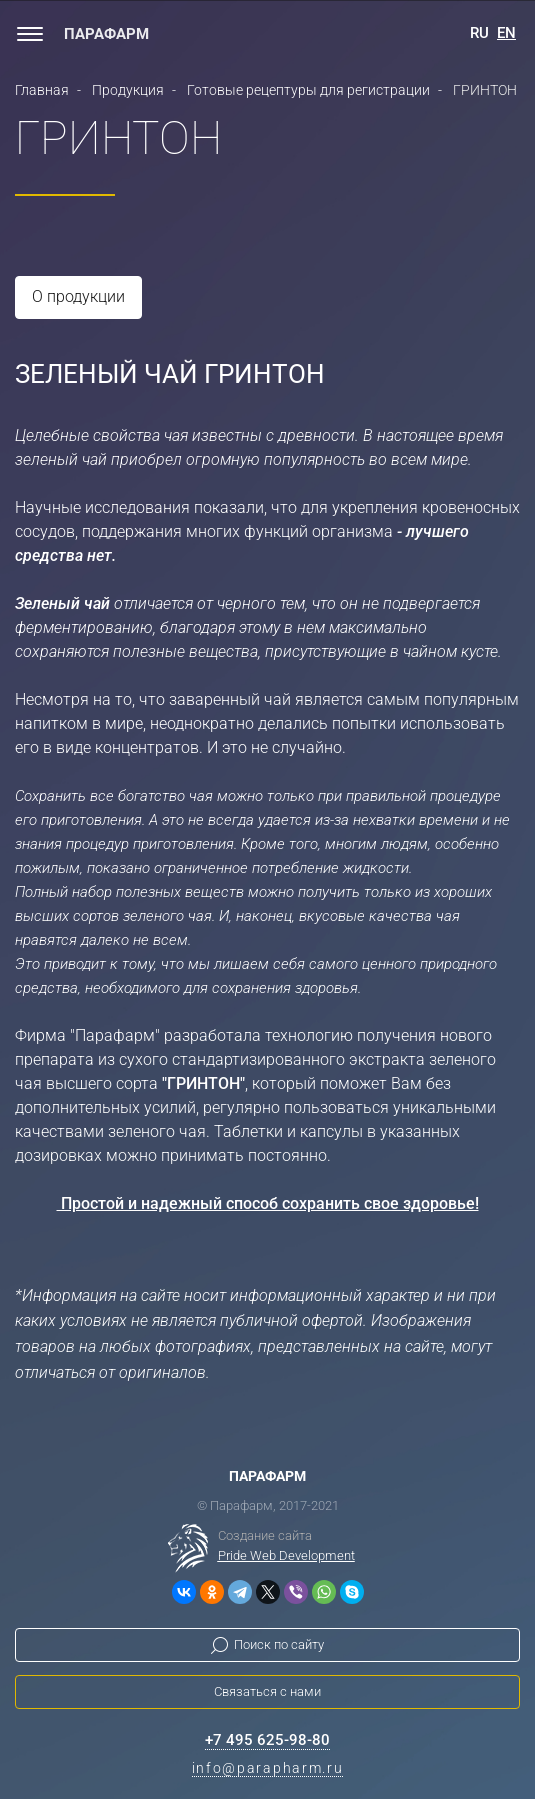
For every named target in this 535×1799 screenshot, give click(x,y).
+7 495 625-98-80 (267, 1740)
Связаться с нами (267, 1691)
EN (506, 33)
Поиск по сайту (279, 1644)
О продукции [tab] (78, 296)
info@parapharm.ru (268, 1768)
